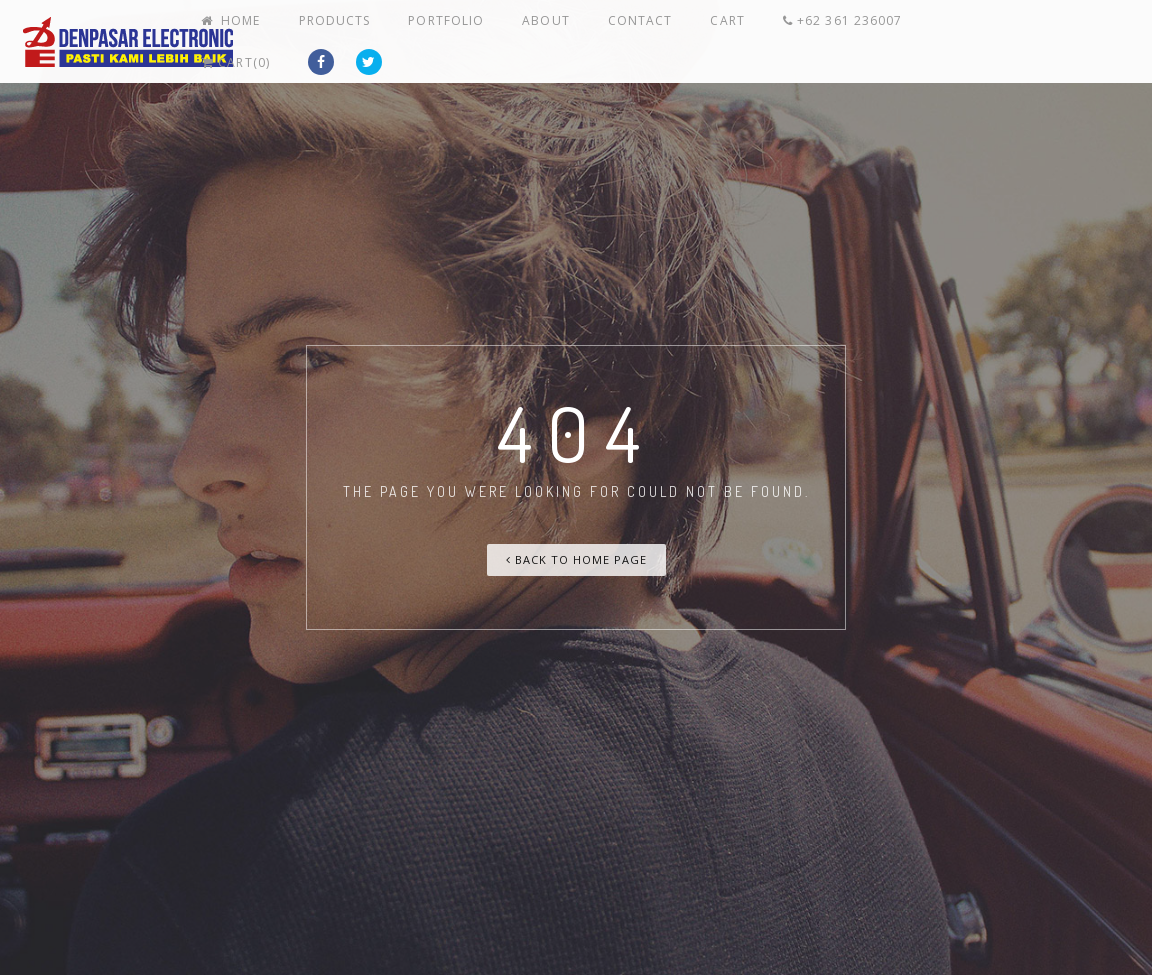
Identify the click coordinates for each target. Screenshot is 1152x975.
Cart (774, 37)
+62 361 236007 (880, 37)
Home (335, 37)
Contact (699, 37)
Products (428, 37)
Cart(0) (1015, 37)
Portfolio (530, 37)
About (618, 37)
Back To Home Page (576, 559)
